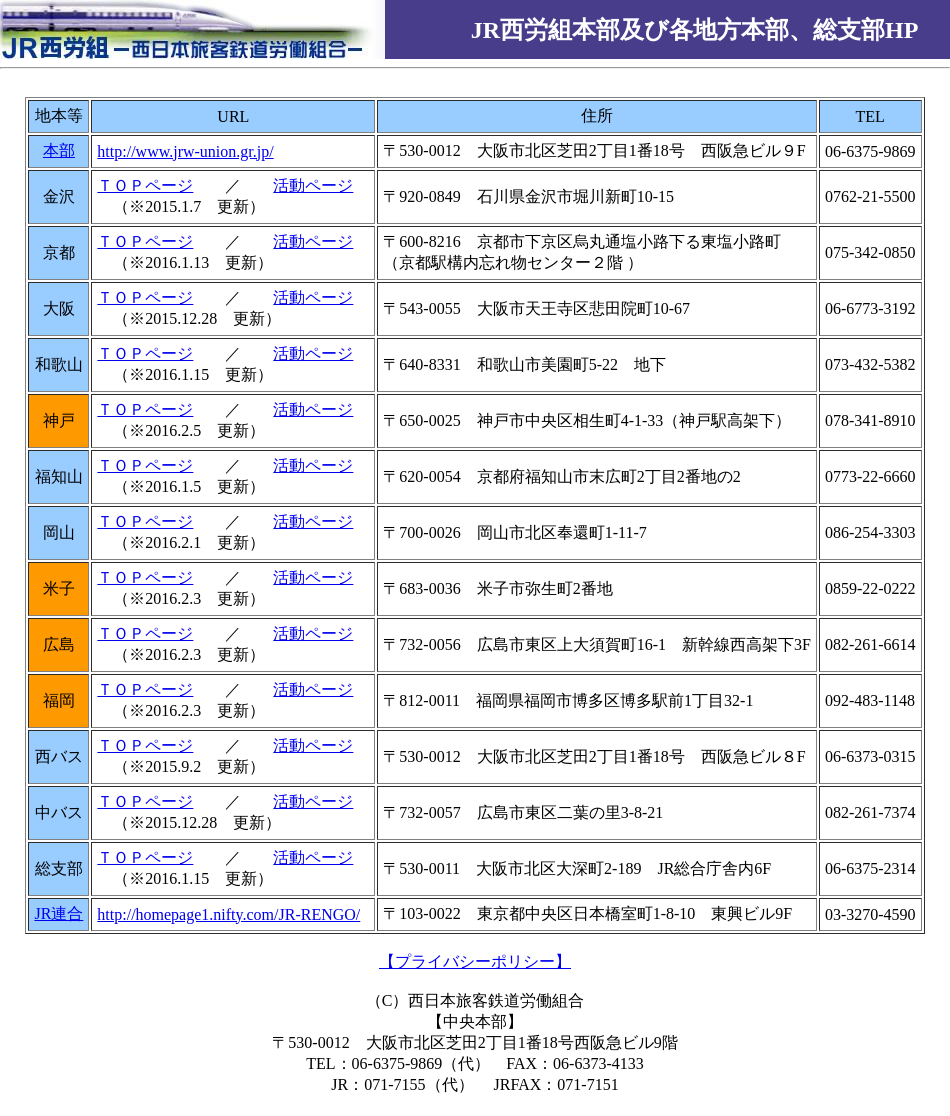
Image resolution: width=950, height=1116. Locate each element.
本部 (59, 150)
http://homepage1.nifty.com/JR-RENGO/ (228, 914)
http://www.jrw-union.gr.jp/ (185, 151)
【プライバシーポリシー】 (475, 961)
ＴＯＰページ (145, 185)
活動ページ (313, 185)
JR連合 (58, 913)
